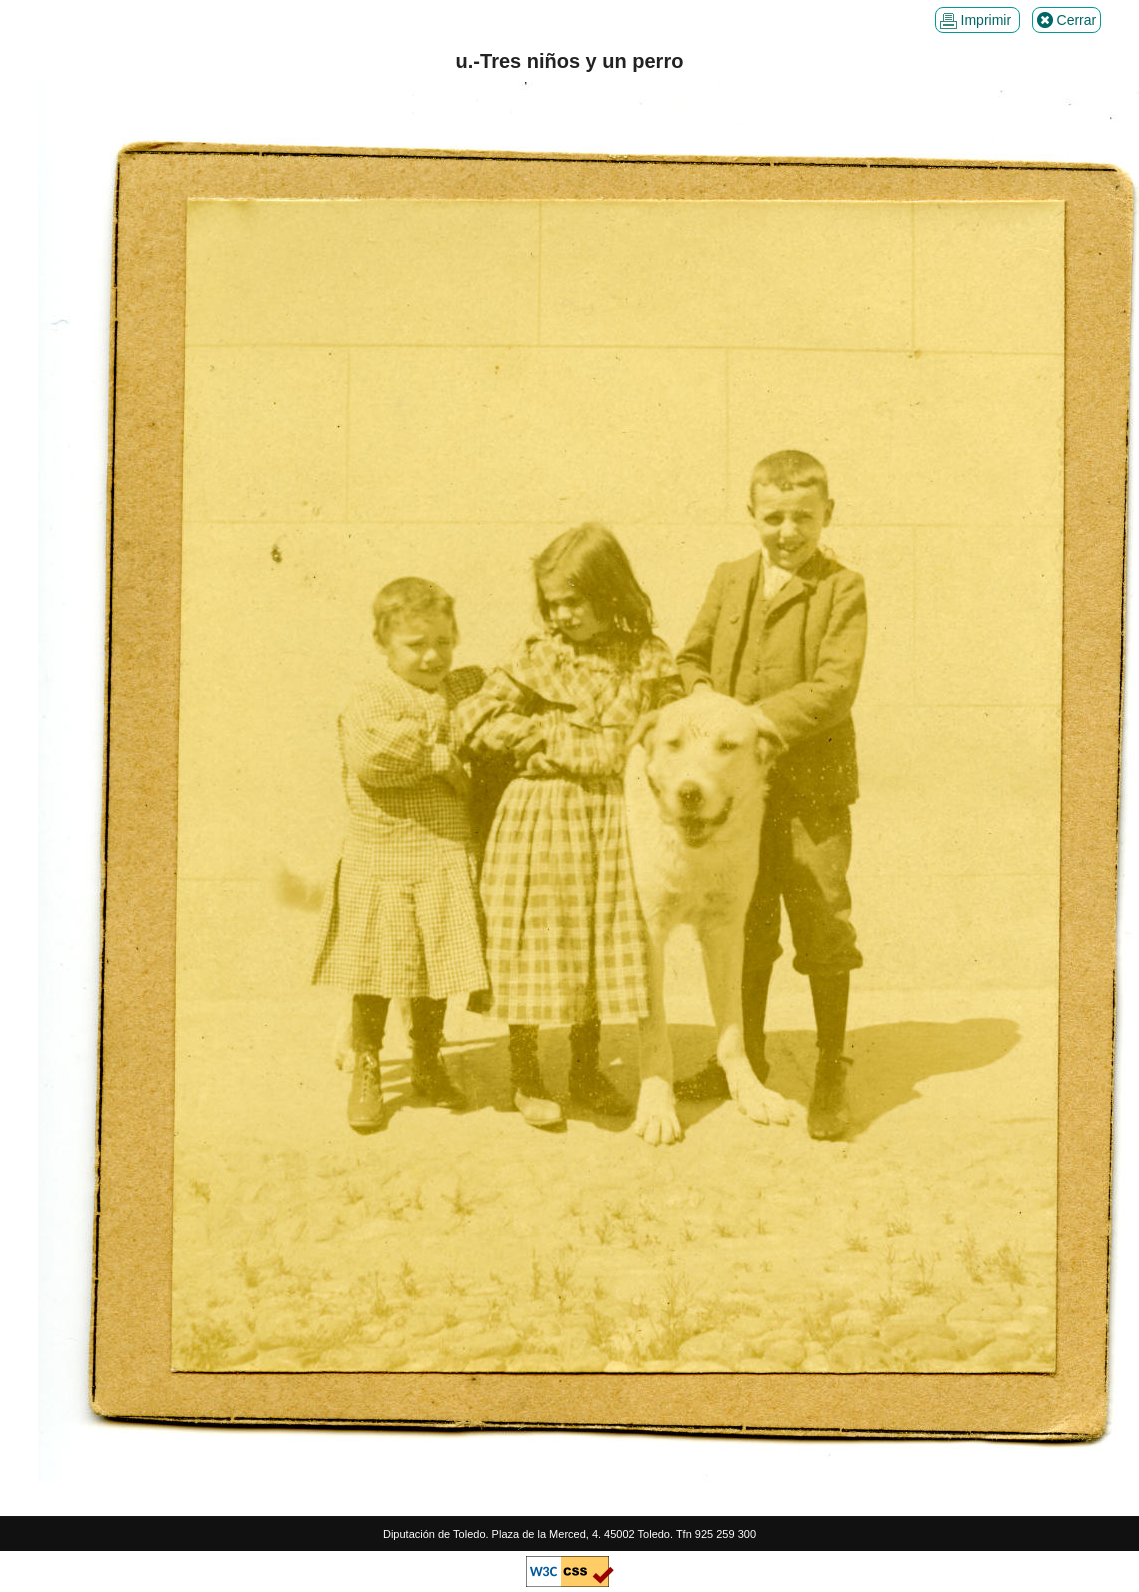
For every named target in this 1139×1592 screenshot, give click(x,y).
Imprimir (977, 20)
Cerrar (1067, 20)
